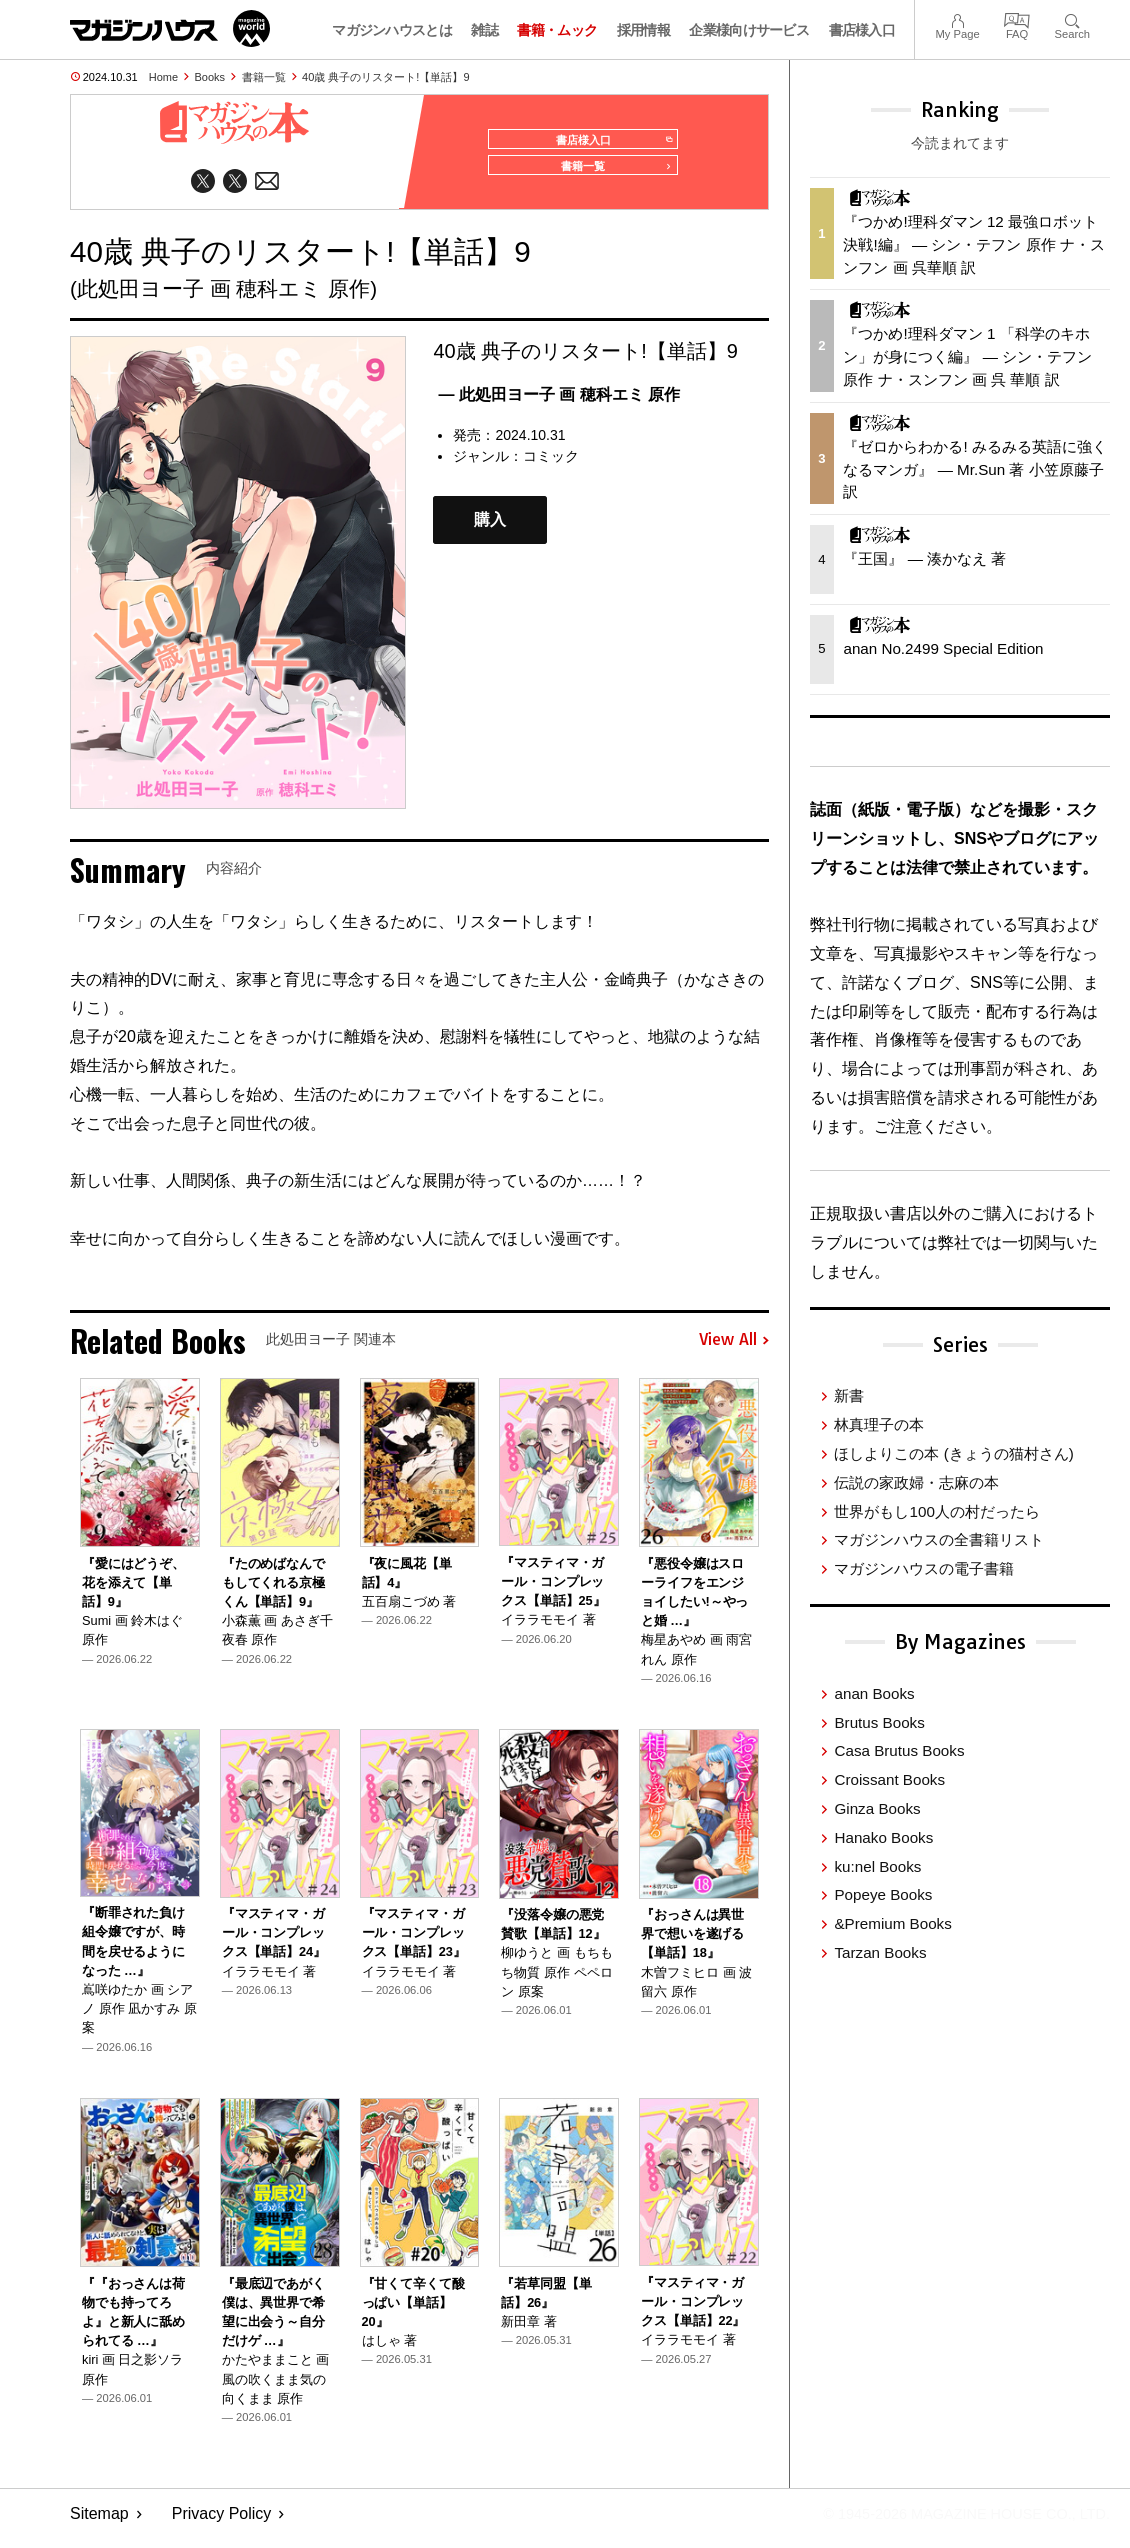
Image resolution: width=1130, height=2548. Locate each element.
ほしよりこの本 (953, 1453)
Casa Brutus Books (899, 1750)
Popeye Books (883, 1894)
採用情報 (643, 30)
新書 (849, 1395)
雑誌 (484, 30)
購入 (490, 529)
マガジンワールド (170, 28)
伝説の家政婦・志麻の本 (916, 1482)
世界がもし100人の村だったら (936, 1511)
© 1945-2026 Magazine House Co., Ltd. (951, 2523)
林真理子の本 (879, 1424)
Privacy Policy (222, 2523)
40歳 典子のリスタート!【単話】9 (385, 77)
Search (1072, 18)
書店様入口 (862, 30)
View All (734, 1350)
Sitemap (99, 2523)
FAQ (1017, 18)
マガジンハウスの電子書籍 (924, 1568)
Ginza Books (877, 1808)
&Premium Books (892, 1923)
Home (163, 77)
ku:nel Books (877, 1866)
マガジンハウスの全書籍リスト (939, 1539)
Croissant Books (889, 1779)
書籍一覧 (264, 77)
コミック (551, 465)
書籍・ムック (557, 30)
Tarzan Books (880, 1952)
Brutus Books (879, 1722)
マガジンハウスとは (392, 30)
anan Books (874, 1693)
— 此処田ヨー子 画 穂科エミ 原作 (559, 403)
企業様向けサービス (749, 30)
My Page (957, 18)
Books (210, 77)
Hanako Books (883, 1837)
